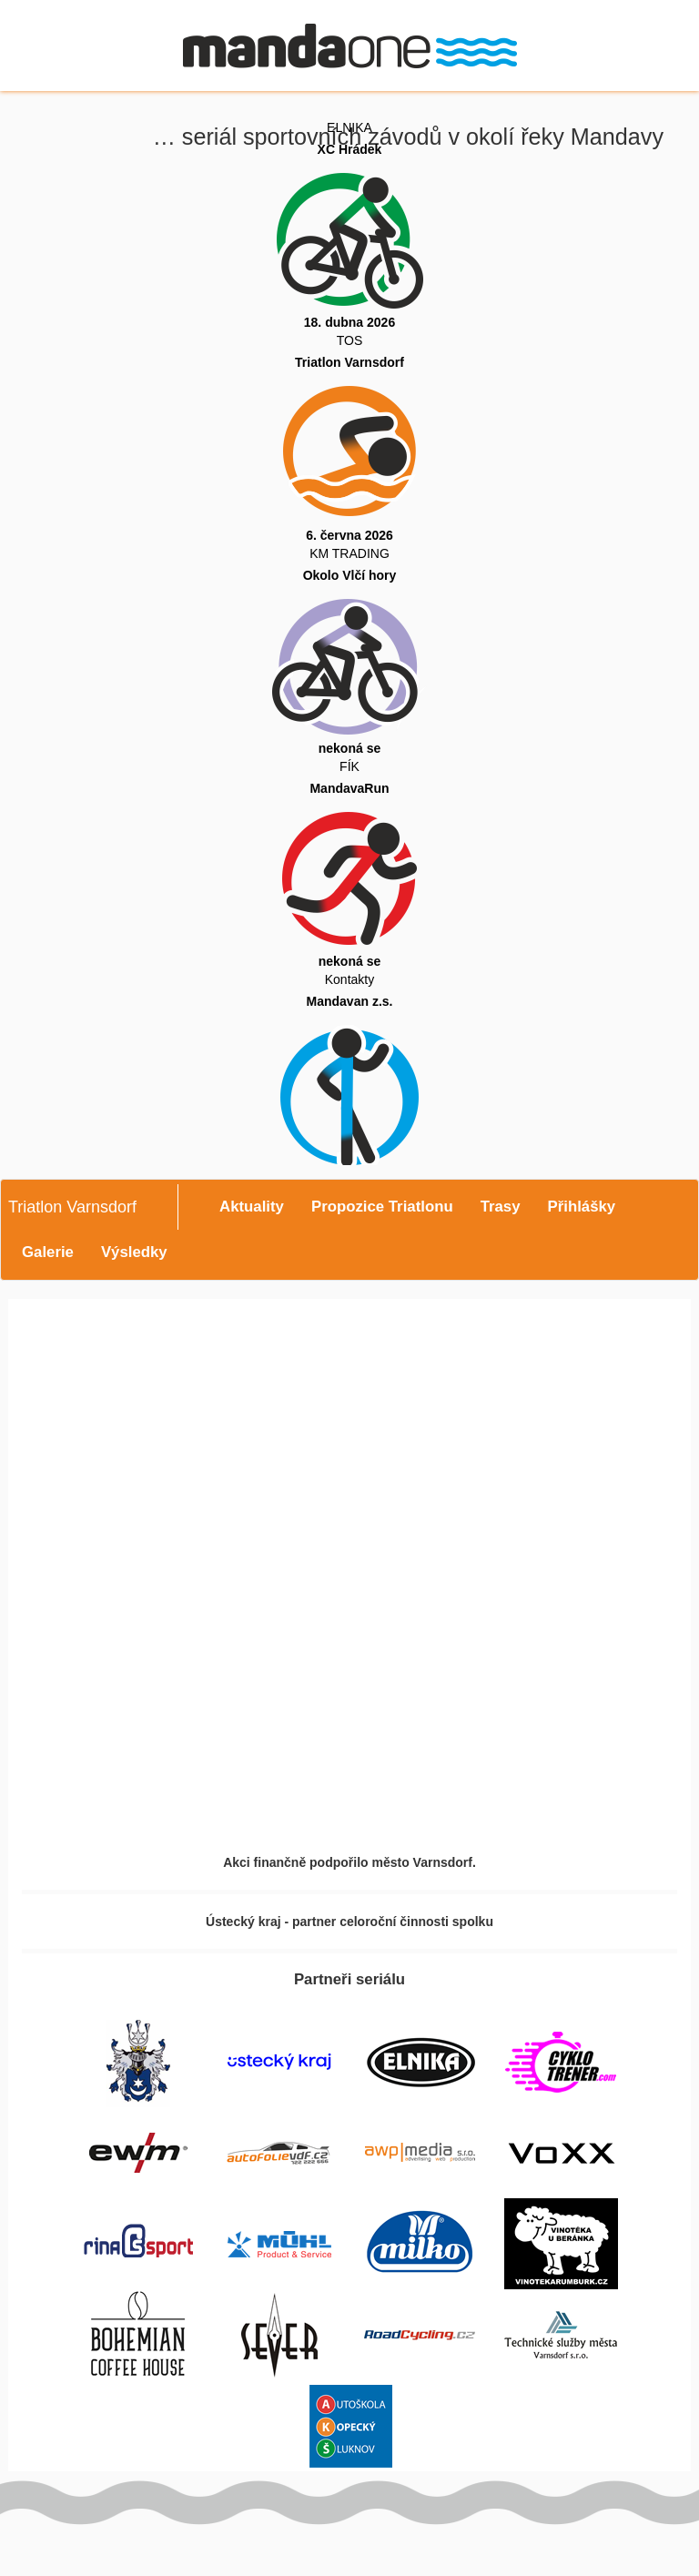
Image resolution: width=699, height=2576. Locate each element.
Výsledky (134, 1252)
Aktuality (251, 1206)
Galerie (48, 1252)
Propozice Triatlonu (382, 1206)
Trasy (501, 1206)
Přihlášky (582, 1206)
